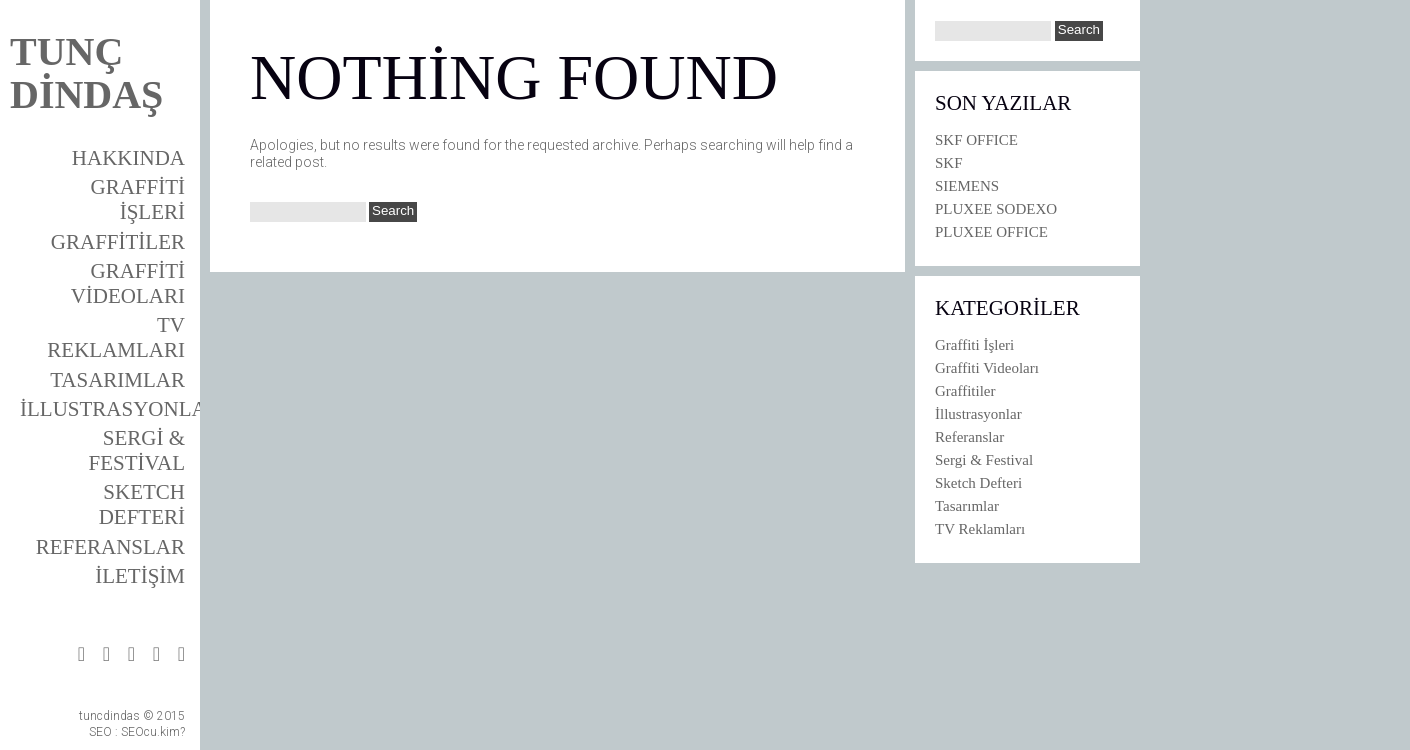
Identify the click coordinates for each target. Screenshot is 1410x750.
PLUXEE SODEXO (996, 209)
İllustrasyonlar (120, 409)
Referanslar (110, 547)
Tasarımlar (117, 380)
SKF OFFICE (976, 140)
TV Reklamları (116, 337)
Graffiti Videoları (128, 283)
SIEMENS (967, 186)
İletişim (140, 576)
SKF (949, 163)
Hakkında (128, 158)
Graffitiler (118, 242)
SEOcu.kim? (153, 732)
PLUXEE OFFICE (991, 232)
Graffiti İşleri (137, 199)
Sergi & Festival (137, 450)
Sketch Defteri (142, 504)
